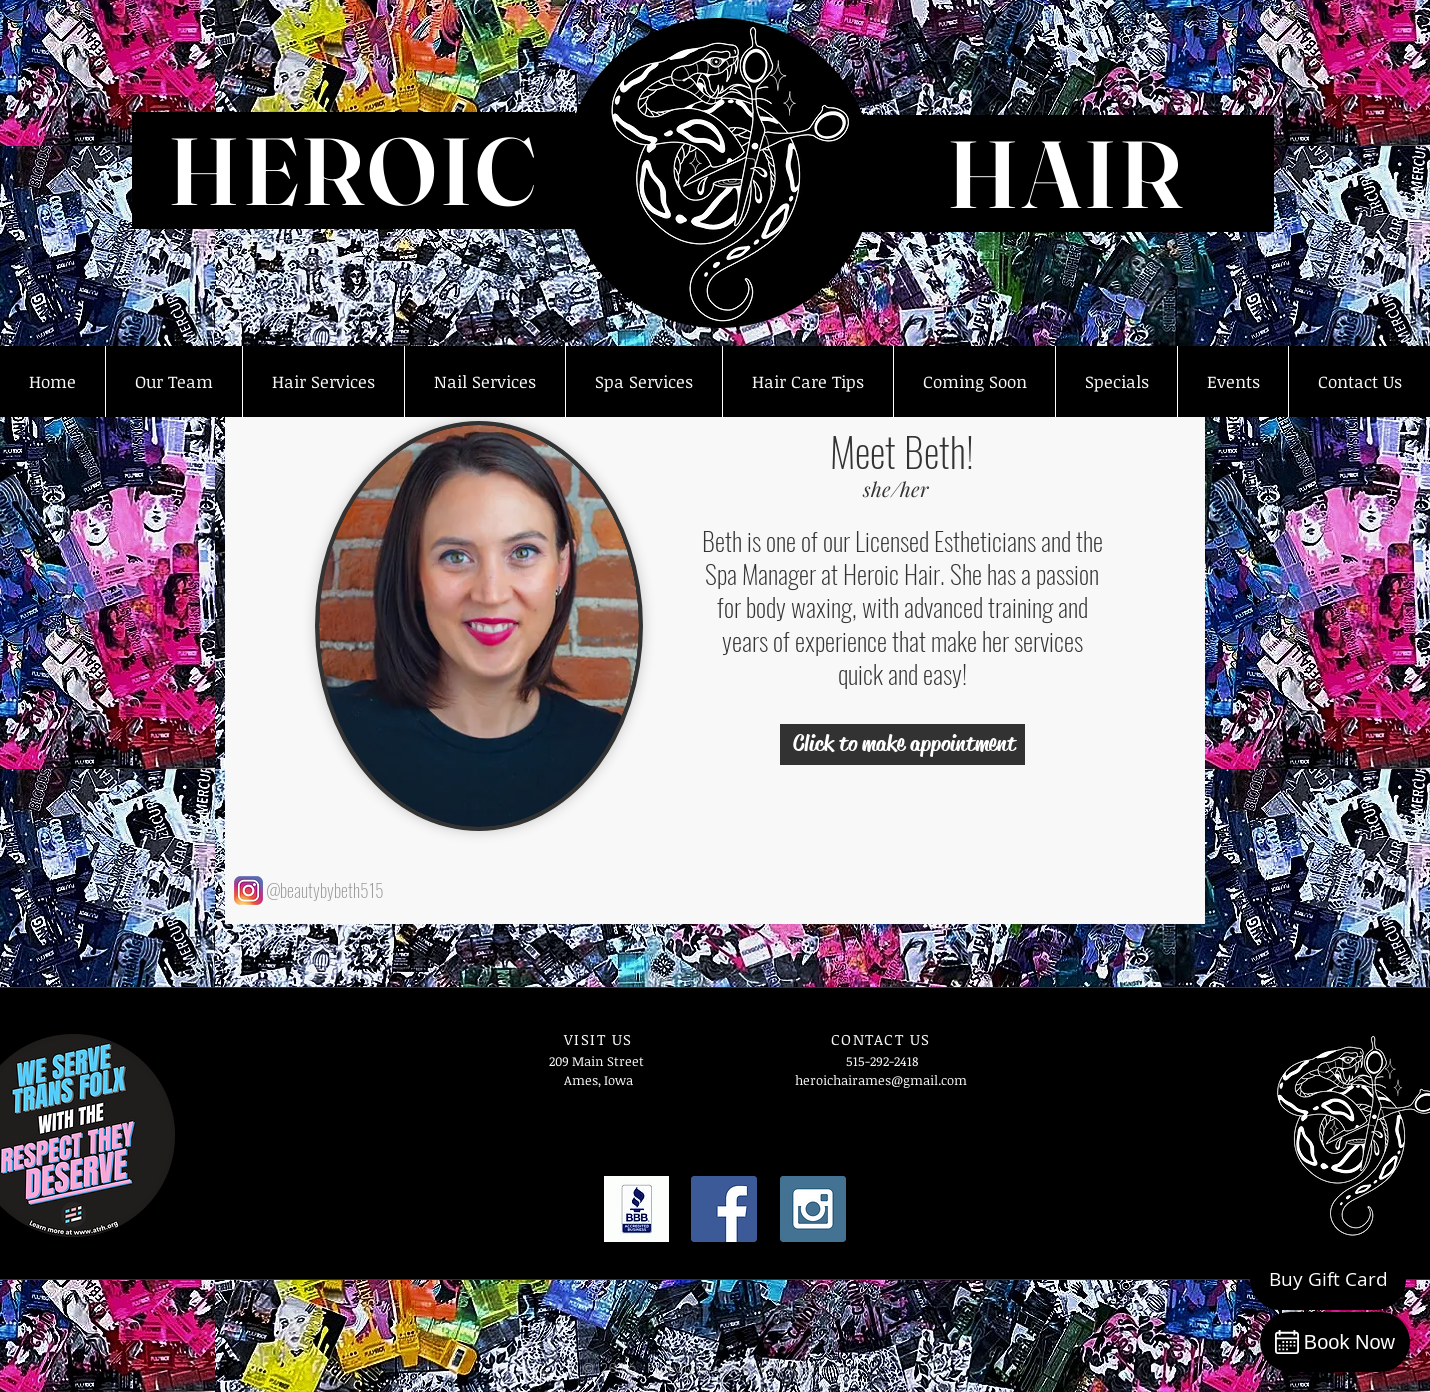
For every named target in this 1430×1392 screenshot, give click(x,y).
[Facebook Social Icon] (724, 1209)
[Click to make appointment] (902, 744)
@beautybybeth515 (325, 890)
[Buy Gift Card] (1328, 1279)
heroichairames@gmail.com (881, 1080)
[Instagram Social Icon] (813, 1209)
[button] (173, 381)
